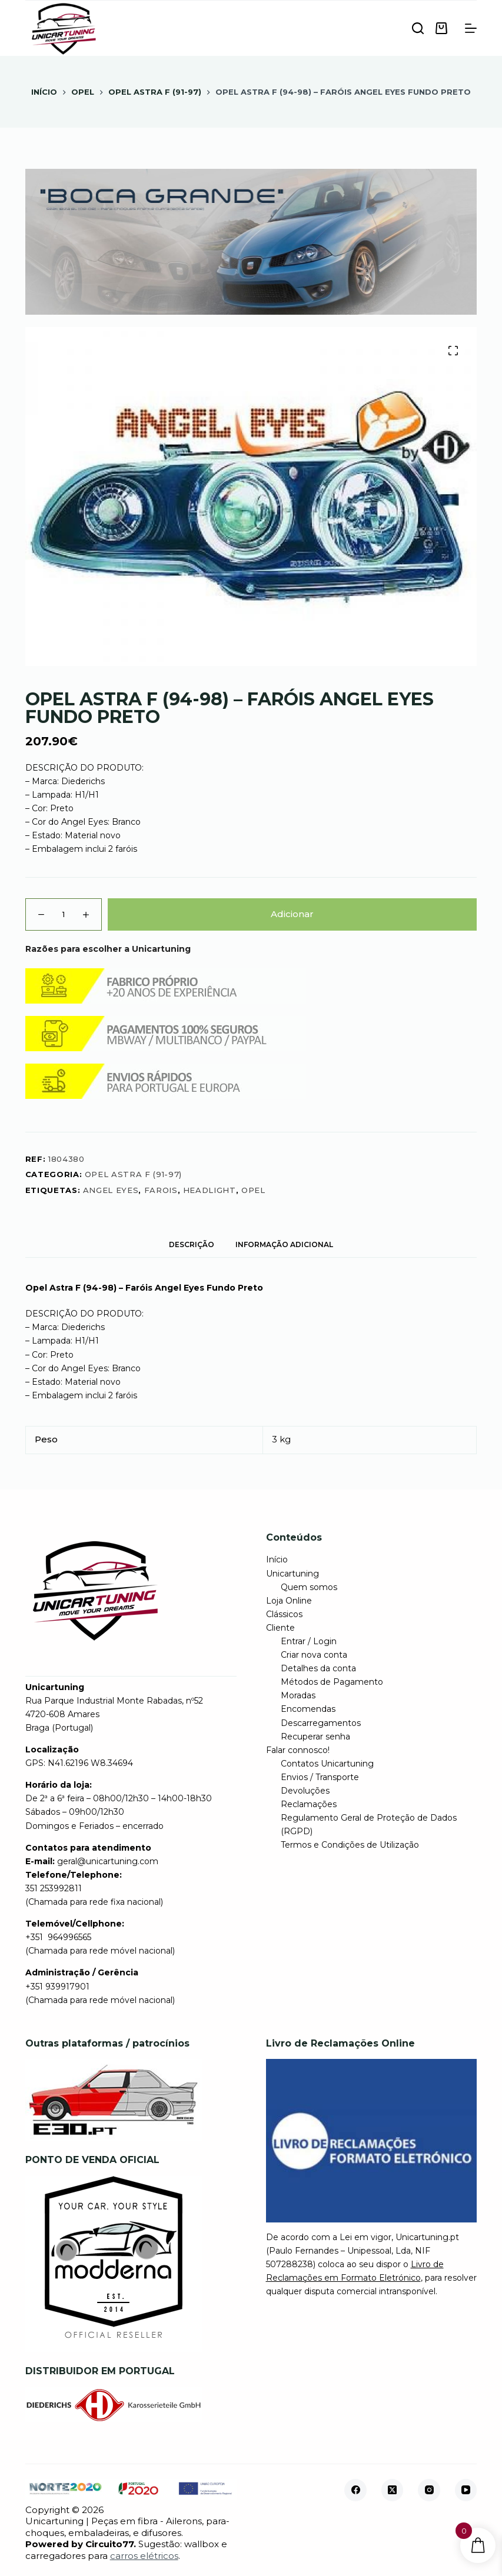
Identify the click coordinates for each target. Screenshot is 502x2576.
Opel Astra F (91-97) (133, 1174)
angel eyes (111, 1190)
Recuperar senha (315, 1736)
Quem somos (309, 1587)
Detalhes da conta (318, 1668)
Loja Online (289, 1600)
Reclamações (309, 1804)
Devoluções (305, 1790)
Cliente (280, 1627)
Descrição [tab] (191, 1244)
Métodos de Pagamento (332, 1682)
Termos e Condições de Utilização (350, 1844)
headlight (209, 1190)
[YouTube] (466, 2490)
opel (253, 1190)
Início (277, 1559)
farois (161, 1190)
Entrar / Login (309, 1641)
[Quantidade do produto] (63, 914)
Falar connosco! (298, 1750)
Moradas (298, 1695)
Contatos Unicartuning (327, 1763)
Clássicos (284, 1614)
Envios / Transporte (320, 1777)
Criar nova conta (314, 1654)
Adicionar (292, 913)
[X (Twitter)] (392, 2490)
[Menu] (471, 28)
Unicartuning (292, 1573)
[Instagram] (429, 2490)
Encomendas (308, 1709)
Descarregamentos (321, 1723)
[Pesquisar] (418, 28)
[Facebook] (355, 2490)
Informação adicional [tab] (284, 1244)
